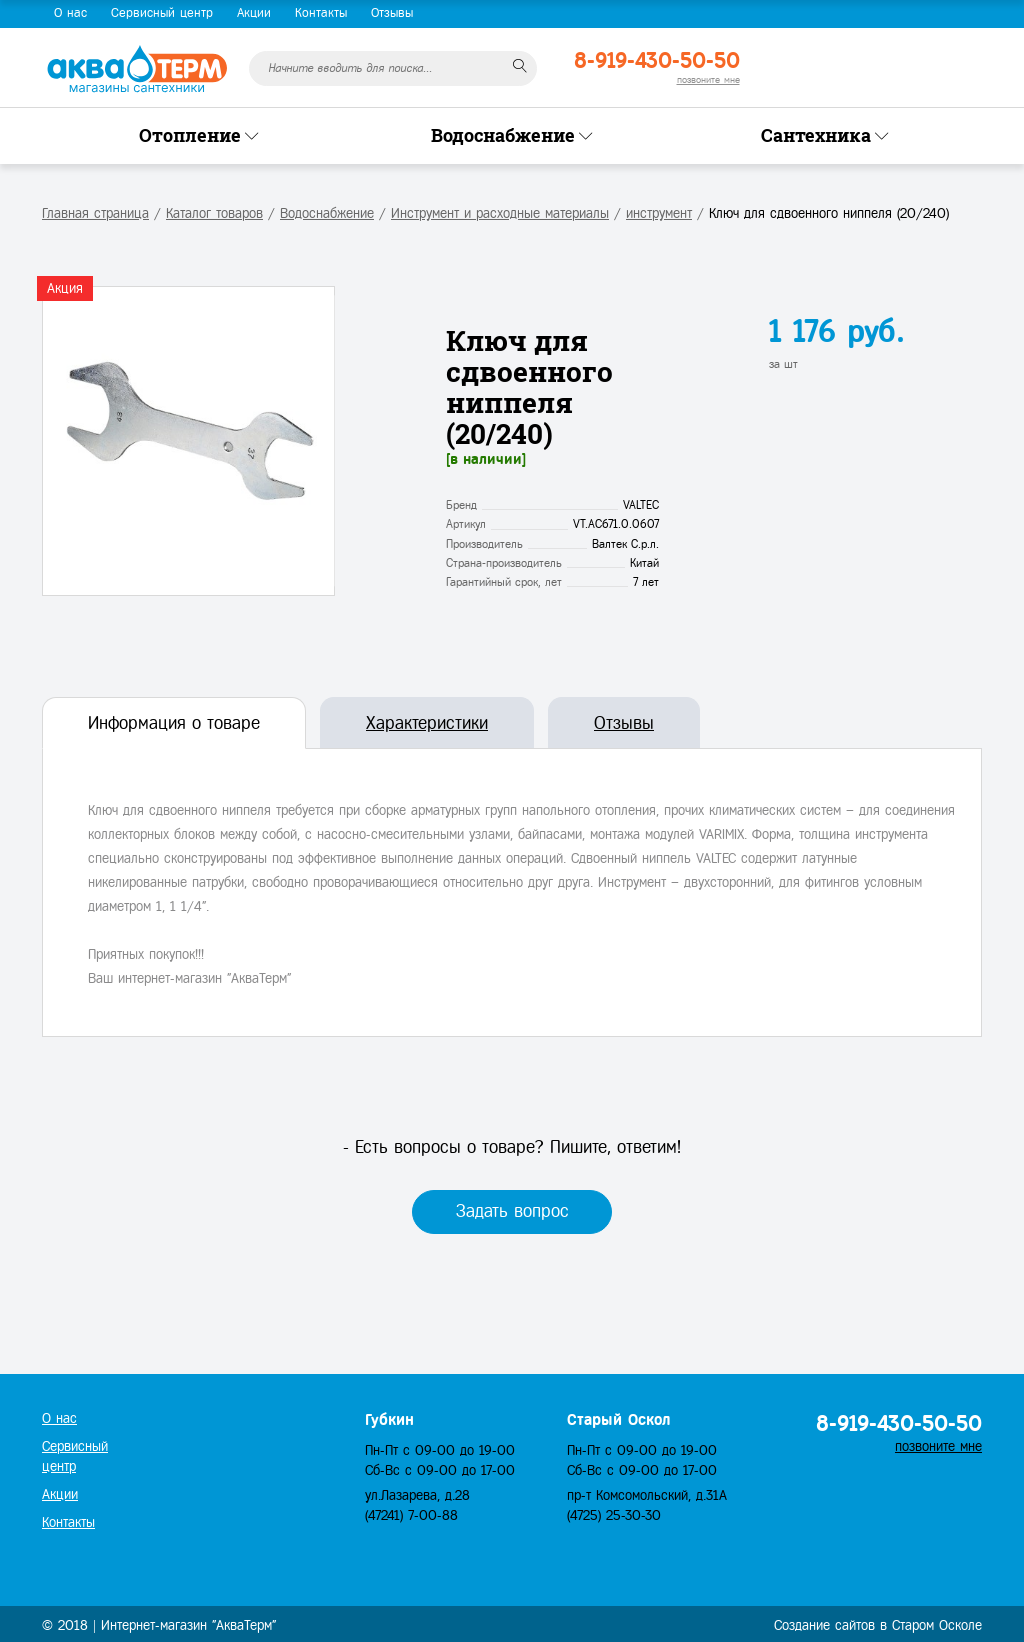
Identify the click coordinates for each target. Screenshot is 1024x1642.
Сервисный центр (162, 13)
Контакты (321, 13)
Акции (254, 13)
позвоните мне (708, 79)
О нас (70, 13)
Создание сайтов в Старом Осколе (878, 1625)
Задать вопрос (512, 1211)
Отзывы (392, 13)
